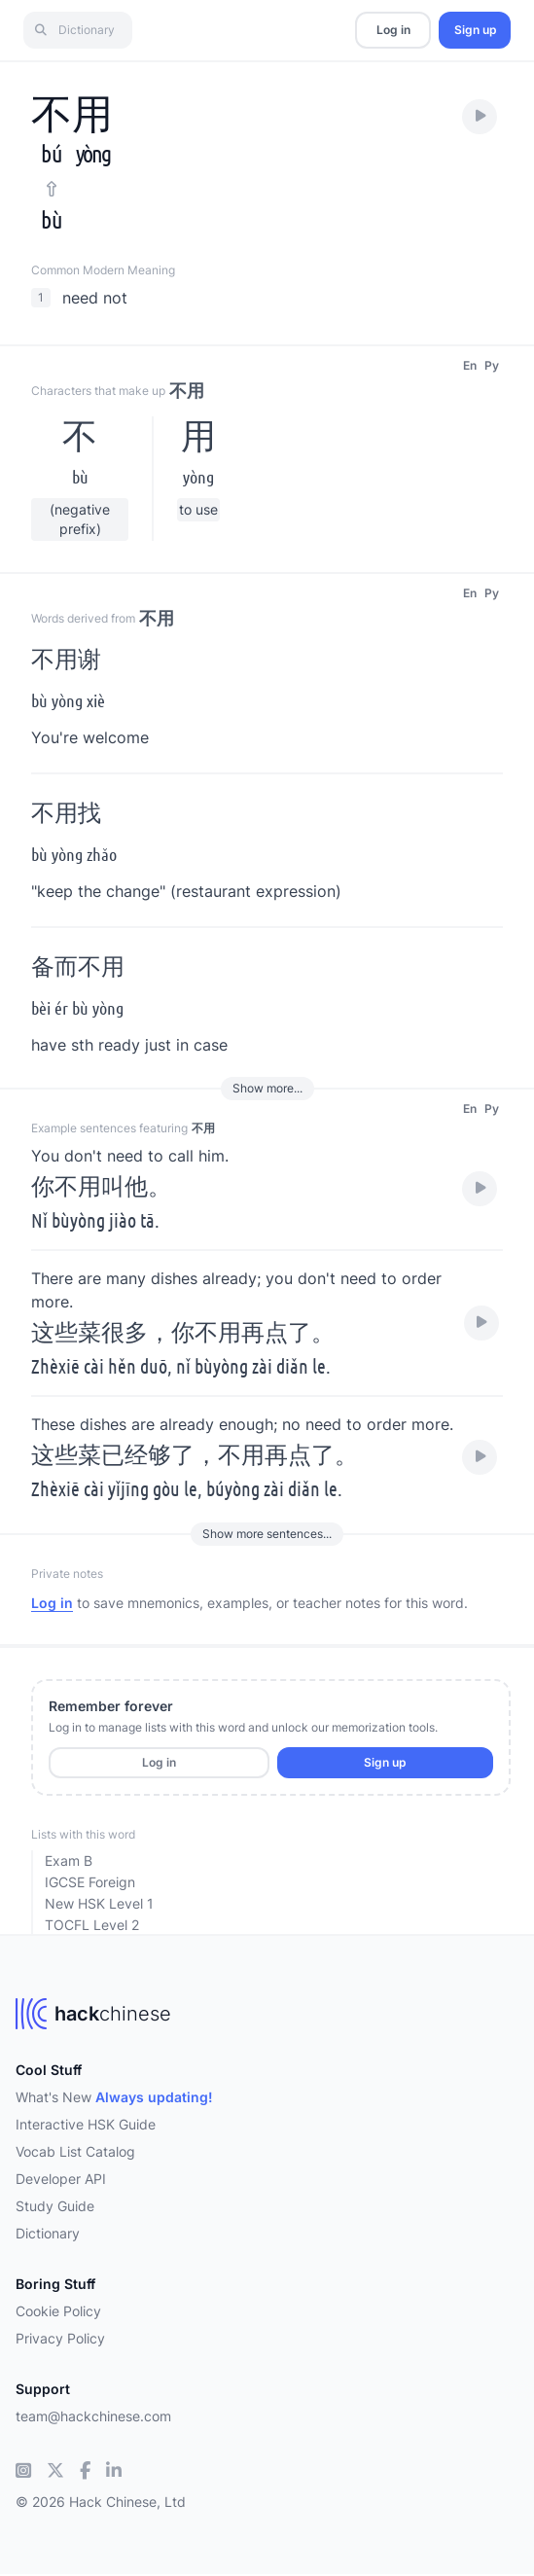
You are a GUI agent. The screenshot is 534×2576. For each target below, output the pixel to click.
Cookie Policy (58, 2311)
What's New (114, 2097)
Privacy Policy (60, 2338)
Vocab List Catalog (75, 2151)
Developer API (61, 2178)
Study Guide (55, 2206)
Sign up (475, 29)
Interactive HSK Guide (86, 2124)
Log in (393, 29)
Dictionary (48, 2233)
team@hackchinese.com (93, 2416)
